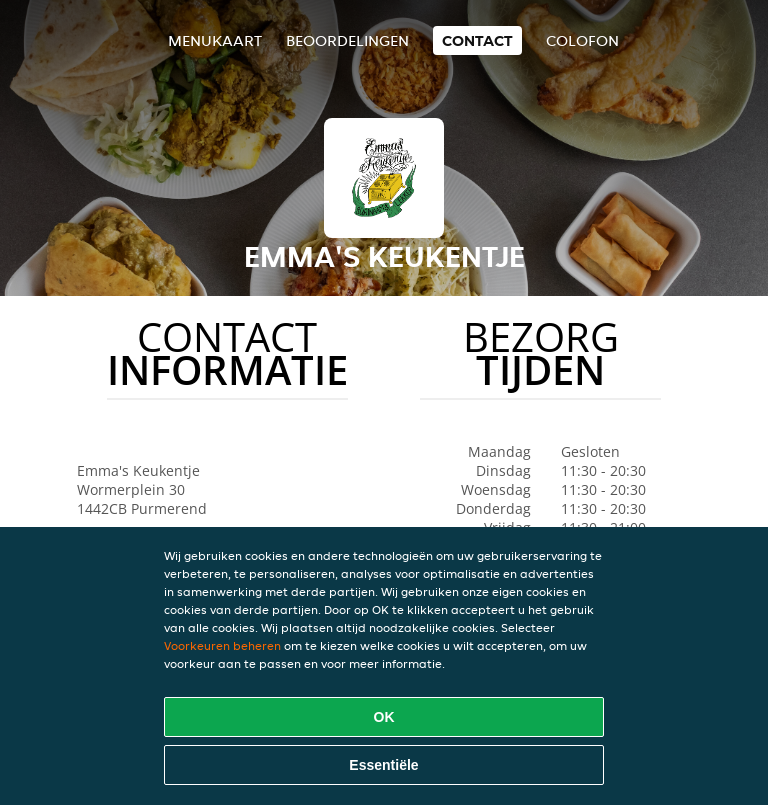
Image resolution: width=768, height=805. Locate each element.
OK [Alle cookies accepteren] (384, 717)
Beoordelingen (347, 40)
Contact (477, 40)
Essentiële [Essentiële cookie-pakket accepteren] (383, 765)
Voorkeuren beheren (222, 645)
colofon (582, 40)
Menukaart (215, 40)
